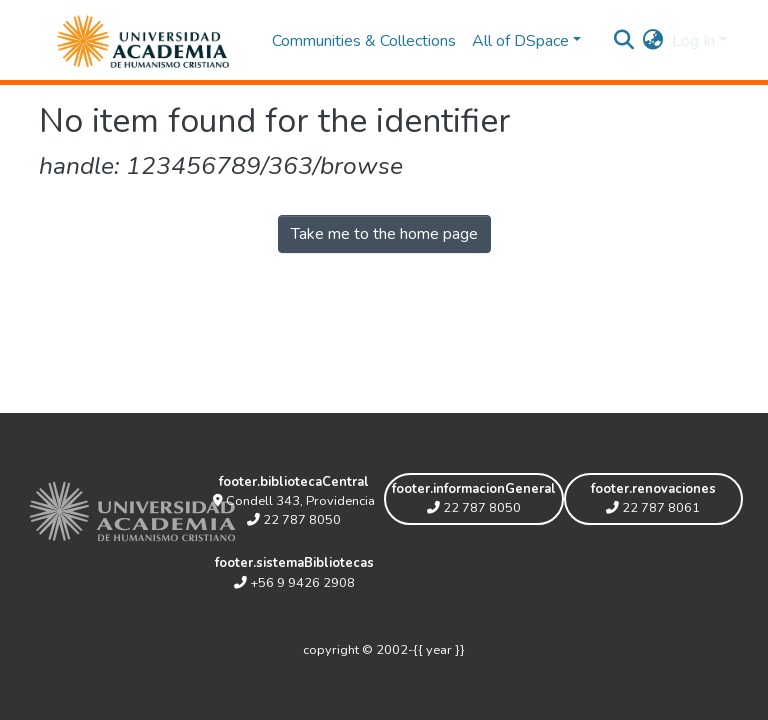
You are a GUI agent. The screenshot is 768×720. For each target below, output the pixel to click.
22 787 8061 (653, 508)
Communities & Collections (364, 41)
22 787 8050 (294, 520)
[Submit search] (624, 41)
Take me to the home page (384, 234)
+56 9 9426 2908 (294, 583)
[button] (653, 41)
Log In (693, 41)
